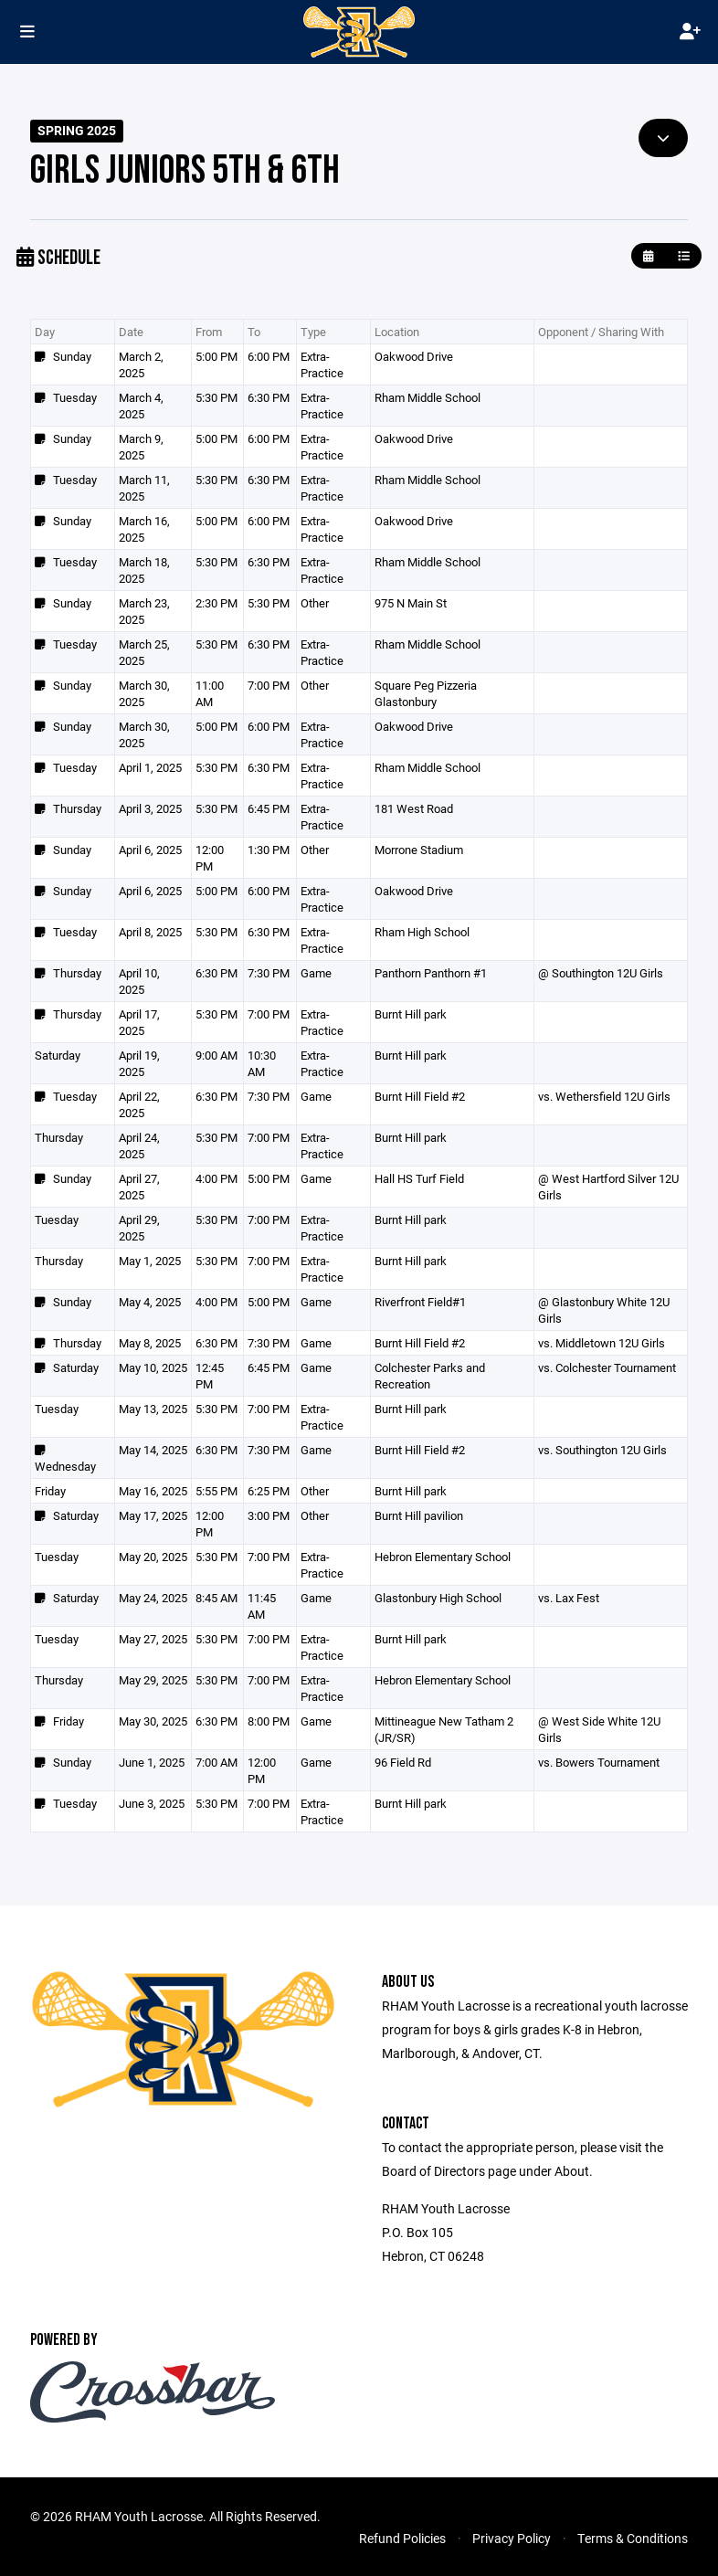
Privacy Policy (511, 2538)
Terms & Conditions (632, 2538)
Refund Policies (402, 2538)
